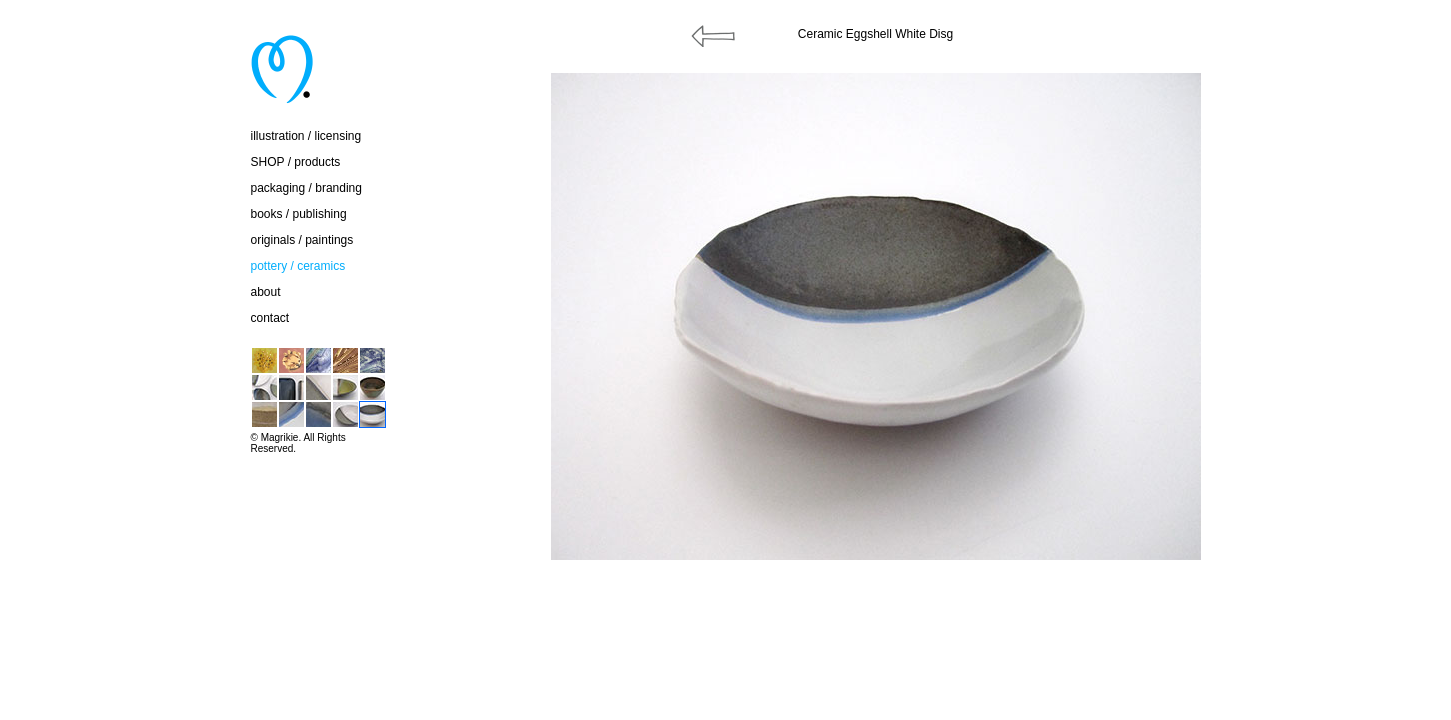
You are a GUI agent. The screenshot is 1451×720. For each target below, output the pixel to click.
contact (270, 318)
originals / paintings (302, 240)
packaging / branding (306, 188)
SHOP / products (296, 162)
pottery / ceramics (298, 266)
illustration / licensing (306, 136)
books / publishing (299, 214)
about (266, 292)
